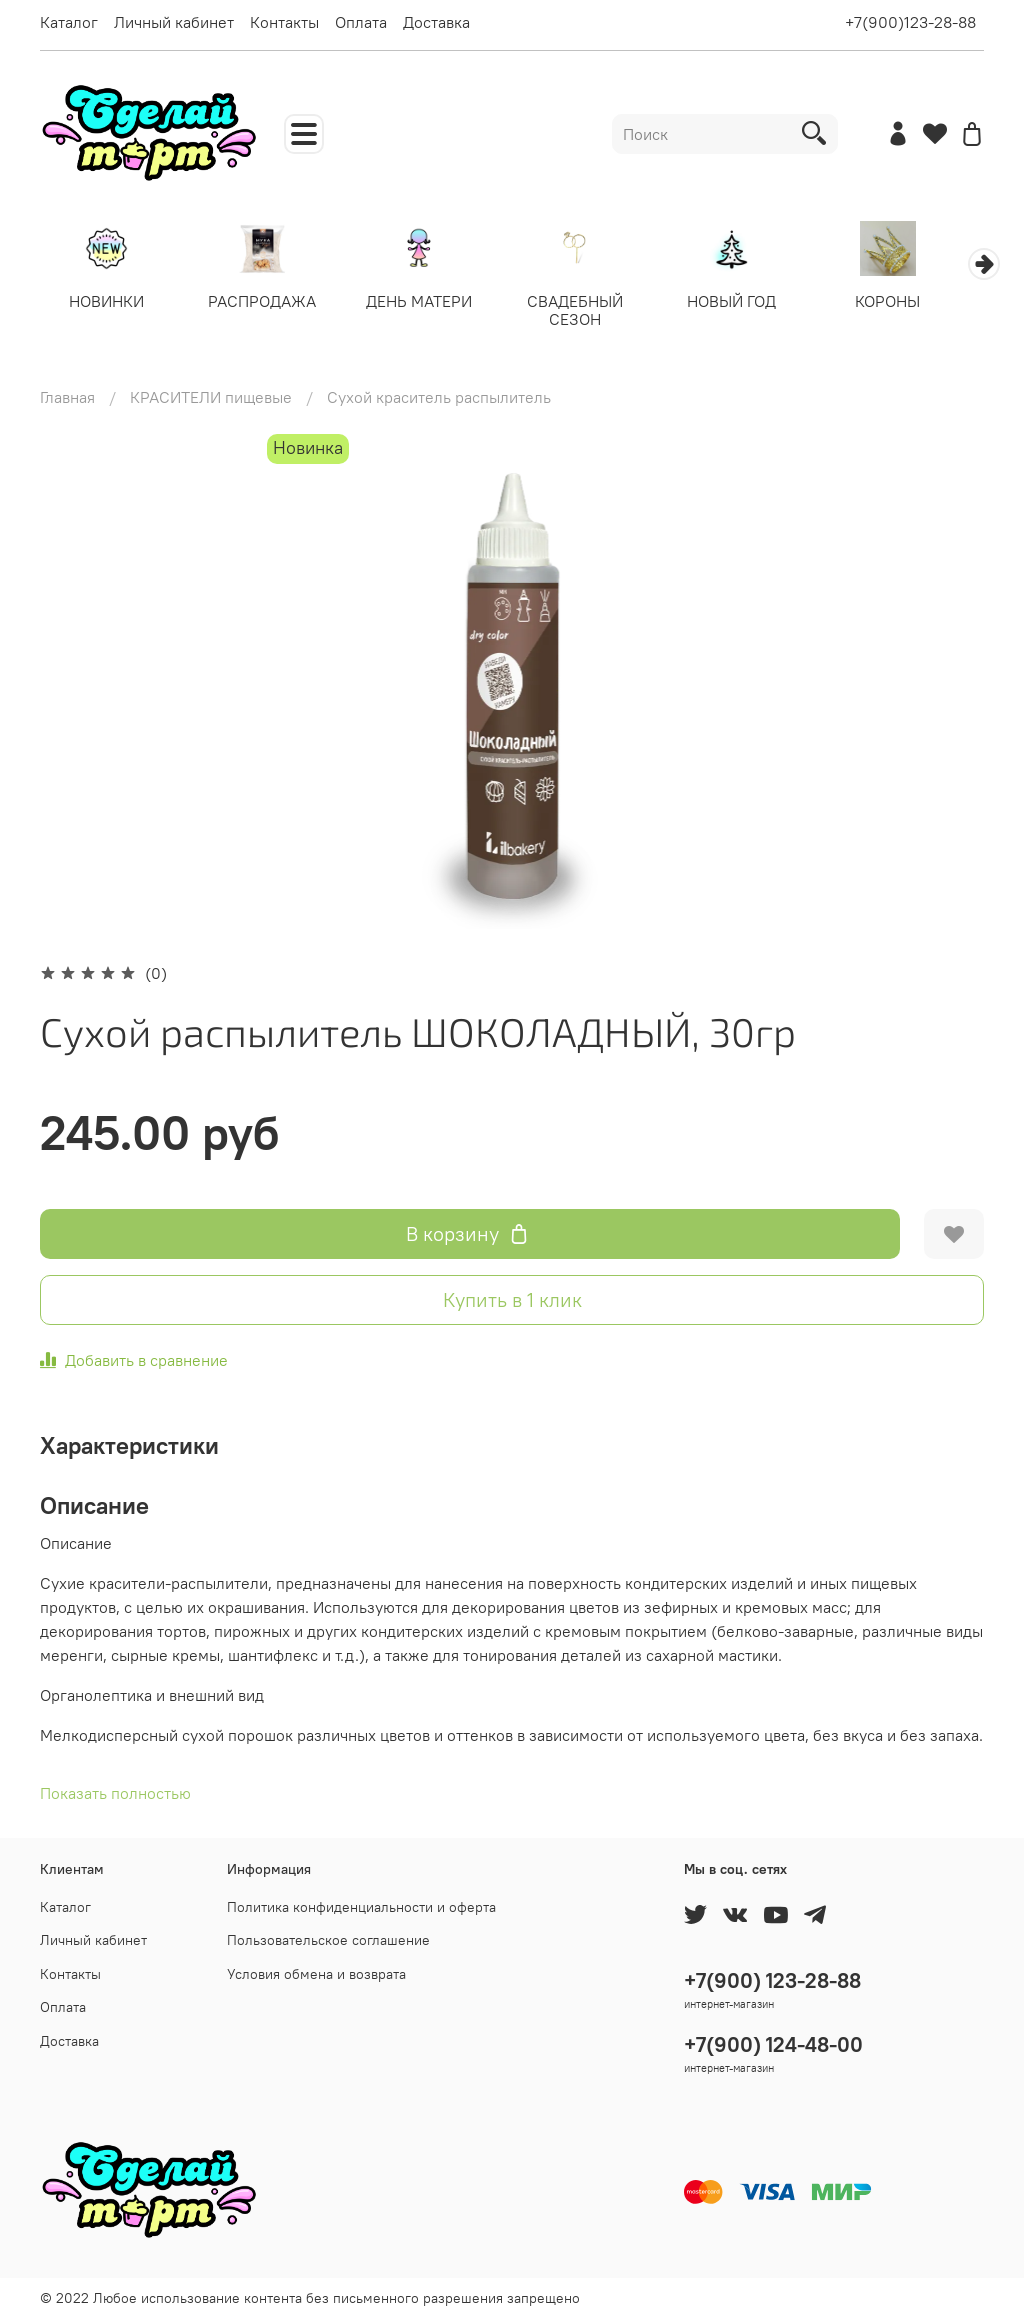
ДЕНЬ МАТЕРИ (431, 303)
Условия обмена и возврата (316, 1974)
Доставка (436, 22)
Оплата (361, 22)
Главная (67, 399)
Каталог (69, 22)
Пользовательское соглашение (328, 1940)
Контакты (284, 22)
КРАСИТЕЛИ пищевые (211, 399)
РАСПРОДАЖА (270, 303)
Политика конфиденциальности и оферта (361, 1907)
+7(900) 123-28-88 (772, 1980)
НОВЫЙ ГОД (753, 303)
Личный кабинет (174, 22)
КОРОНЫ (915, 303)
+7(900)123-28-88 (910, 22)
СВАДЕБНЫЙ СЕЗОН (593, 312)
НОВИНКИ (108, 303)
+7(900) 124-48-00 (773, 2044)
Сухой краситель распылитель (439, 399)
